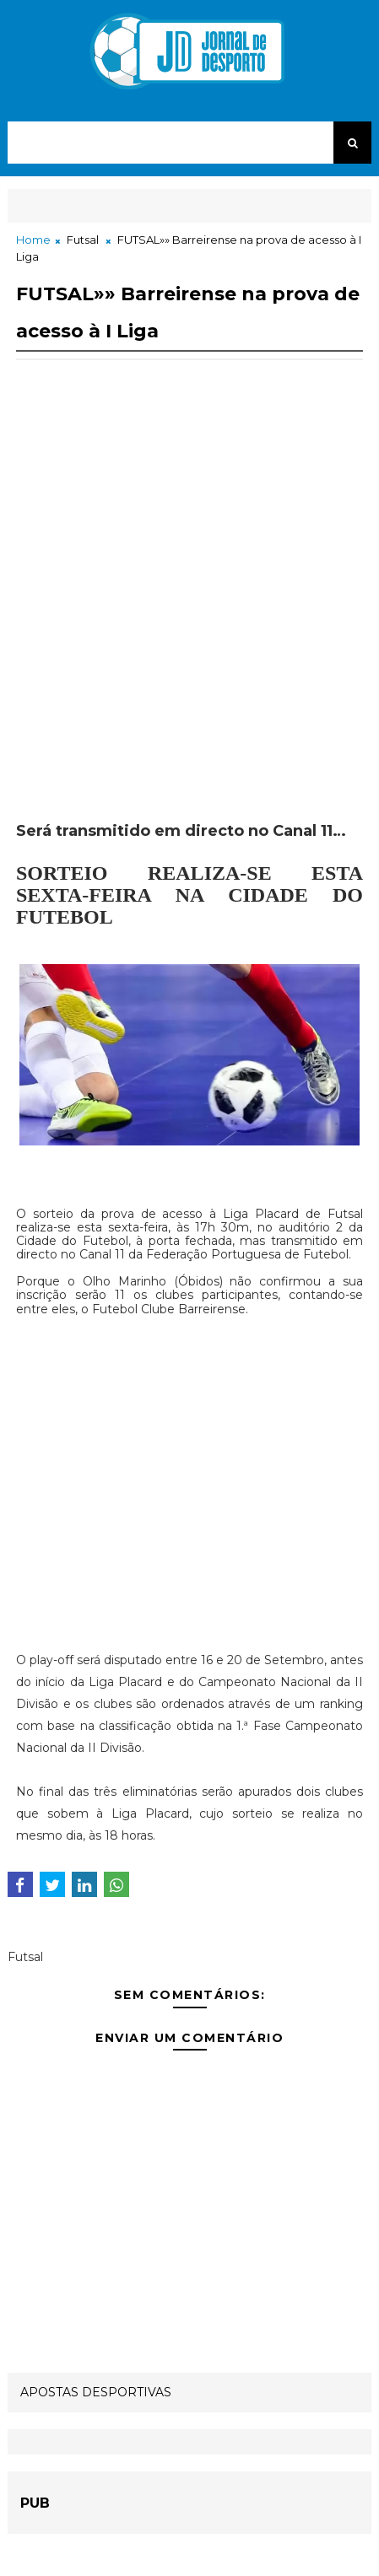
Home (33, 239)
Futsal (83, 239)
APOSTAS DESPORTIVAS (95, 2392)
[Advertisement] (189, 609)
